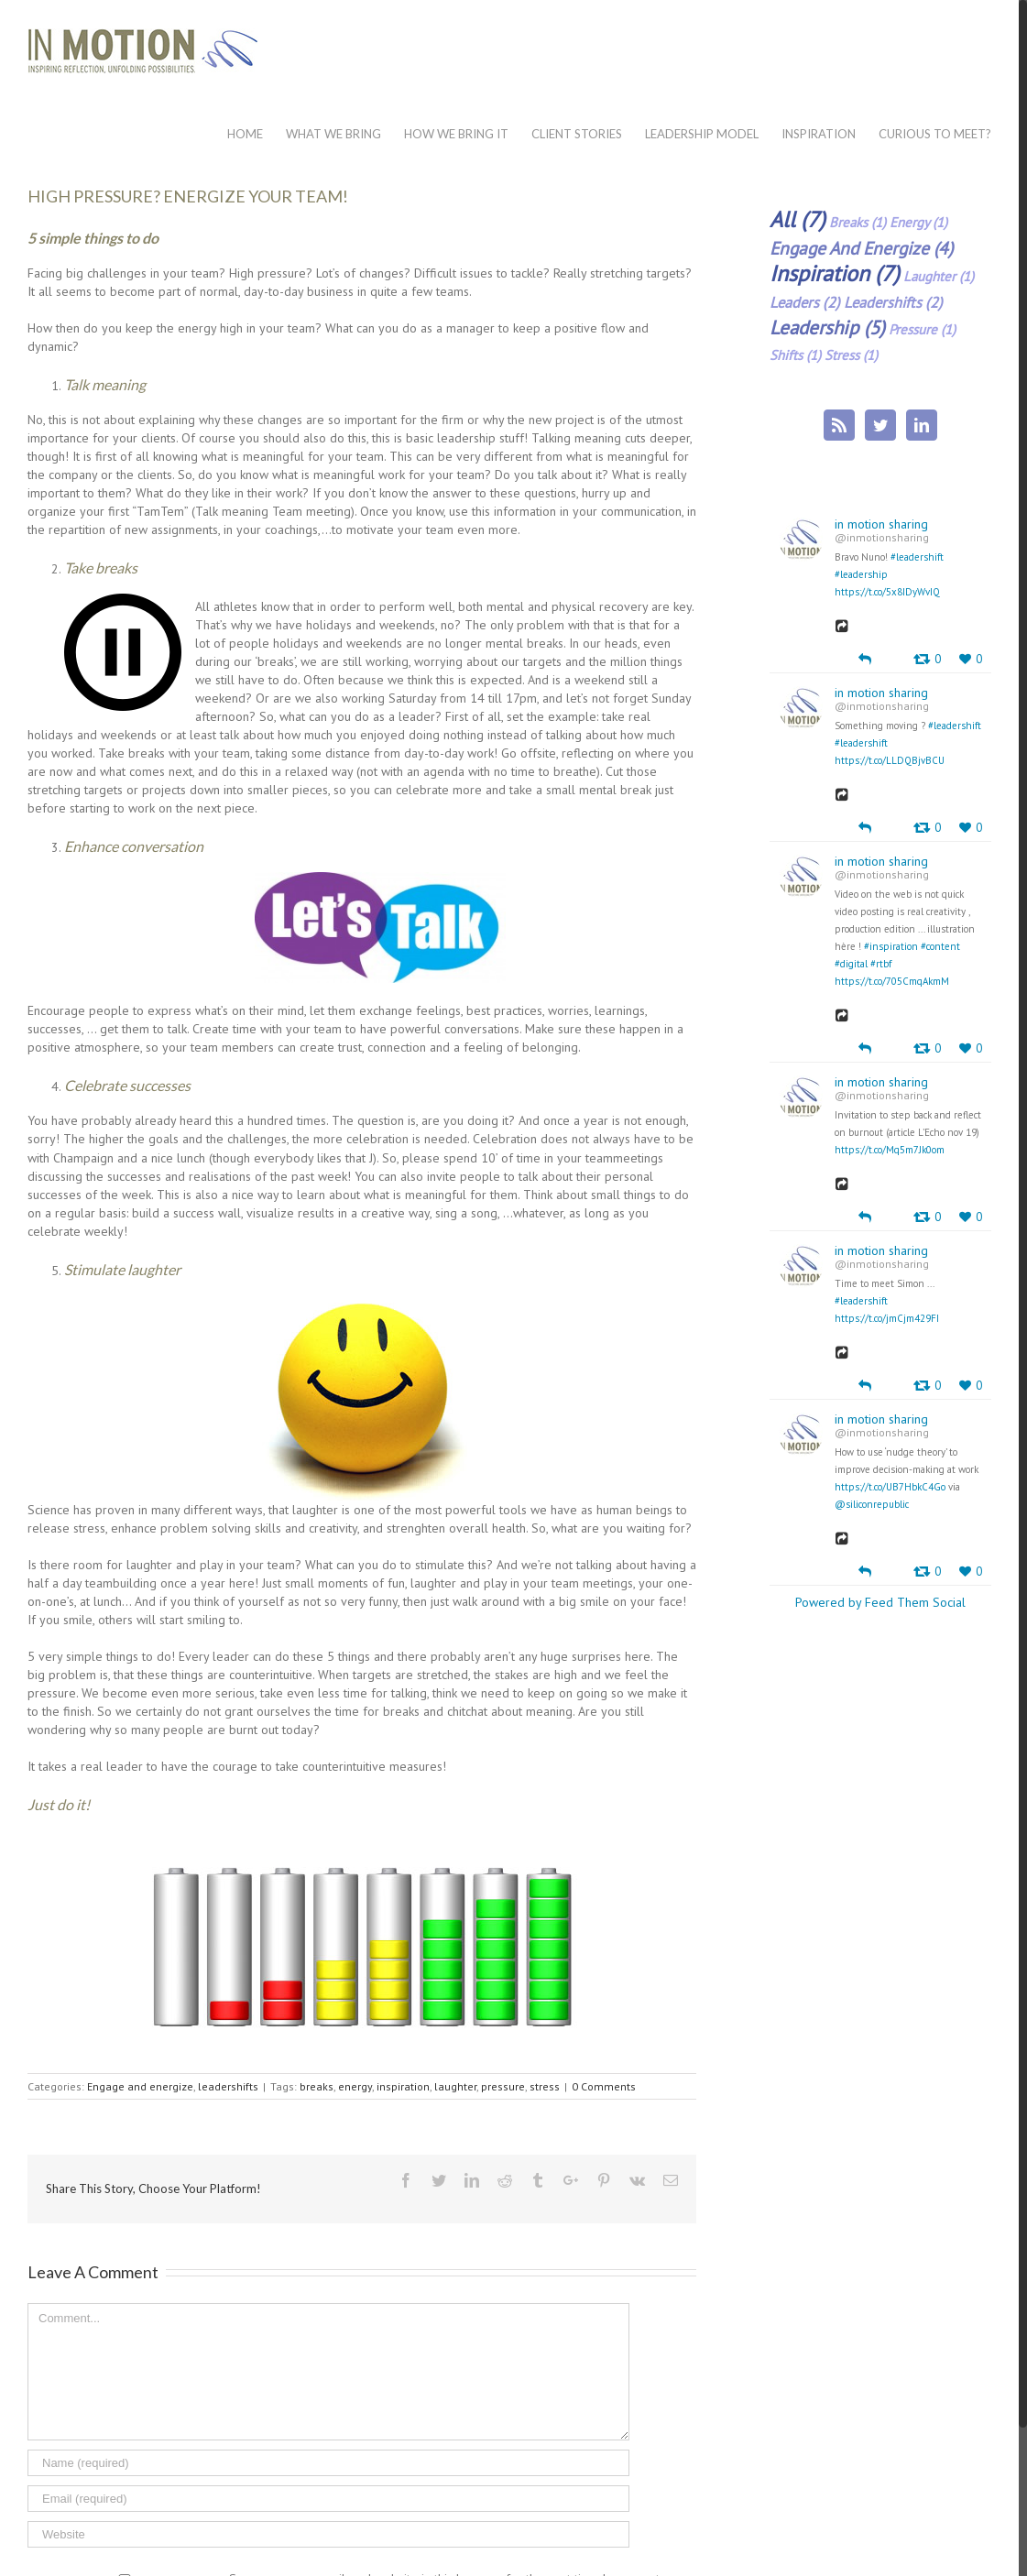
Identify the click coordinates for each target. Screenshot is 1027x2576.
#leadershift (917, 557)
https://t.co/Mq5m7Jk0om (890, 1149)
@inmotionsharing (882, 537)
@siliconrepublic (872, 1504)
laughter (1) (938, 276)
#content (940, 946)
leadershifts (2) (893, 302)
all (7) (797, 219)
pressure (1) (922, 329)
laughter (455, 2086)
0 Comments (604, 2086)
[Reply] (864, 657)
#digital (851, 963)
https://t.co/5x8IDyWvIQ (887, 591)
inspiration (403, 2086)
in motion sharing (881, 524)
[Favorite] (970, 659)
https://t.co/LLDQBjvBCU (890, 760)
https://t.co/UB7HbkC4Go (890, 1486)
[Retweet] (927, 658)
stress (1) (851, 355)
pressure (503, 2086)
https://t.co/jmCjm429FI (887, 1318)
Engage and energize (140, 2086)
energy (355, 2086)
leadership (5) (827, 327)
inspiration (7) (835, 273)
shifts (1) (795, 355)
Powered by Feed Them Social (880, 1602)
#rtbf (880, 963)
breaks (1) (857, 222)
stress (545, 2086)
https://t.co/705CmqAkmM (892, 981)
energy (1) (918, 222)
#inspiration (891, 946)
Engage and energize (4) (861, 247)
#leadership (861, 574)
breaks (316, 2086)
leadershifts (228, 2086)
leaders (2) (805, 302)
